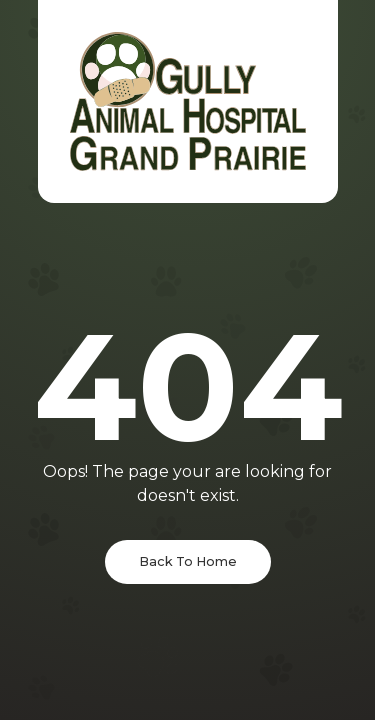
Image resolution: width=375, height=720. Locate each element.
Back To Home (188, 561)
